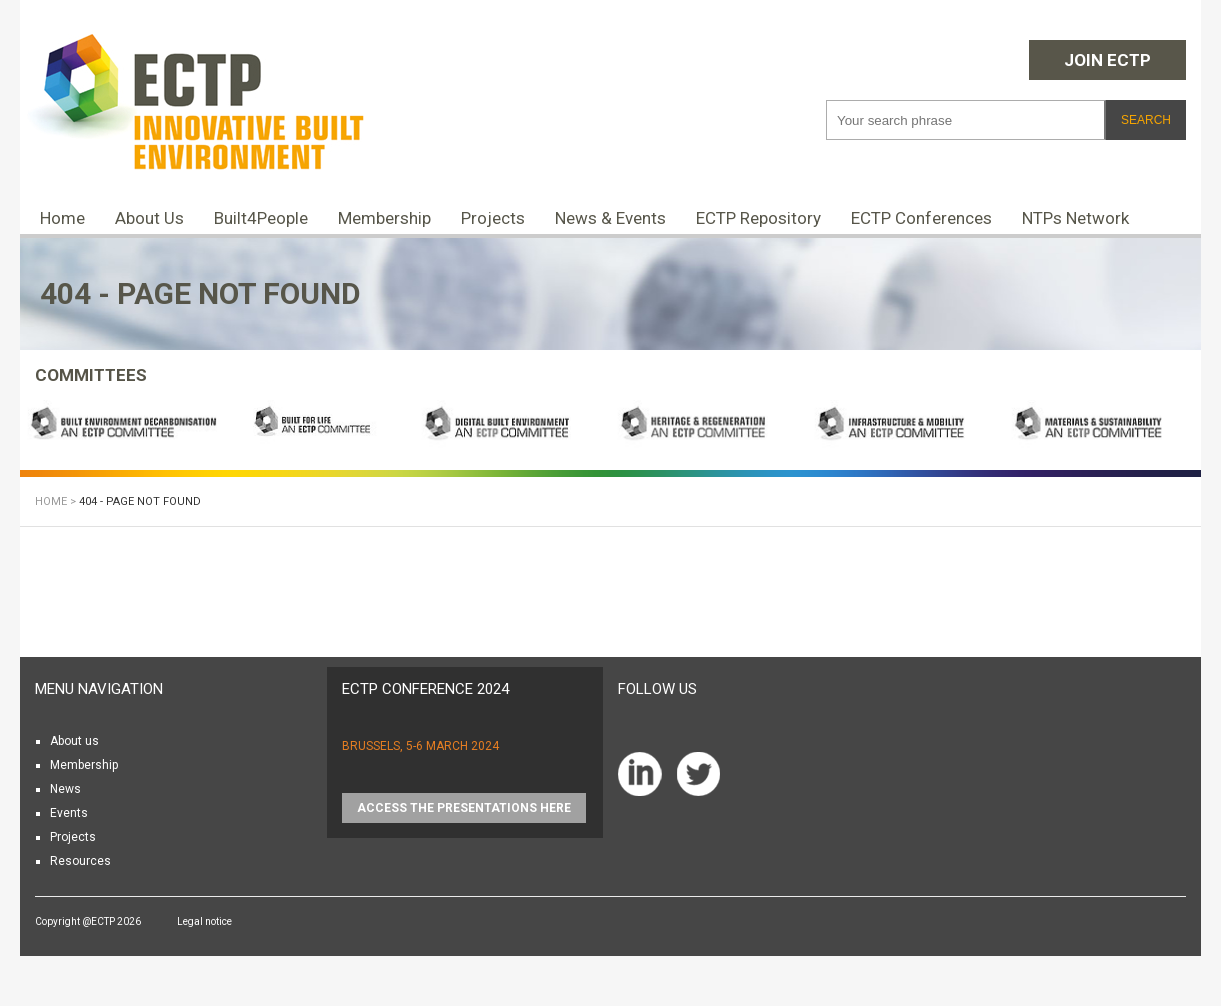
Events (69, 813)
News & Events (610, 218)
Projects (493, 218)
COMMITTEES (91, 375)
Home (62, 218)
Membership (384, 218)
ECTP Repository (758, 218)
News (65, 789)
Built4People (261, 218)
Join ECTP (1107, 60)
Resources (80, 861)
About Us (149, 218)
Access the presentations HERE (464, 808)
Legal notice (204, 921)
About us (74, 741)
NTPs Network (1075, 218)
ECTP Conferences (921, 218)
